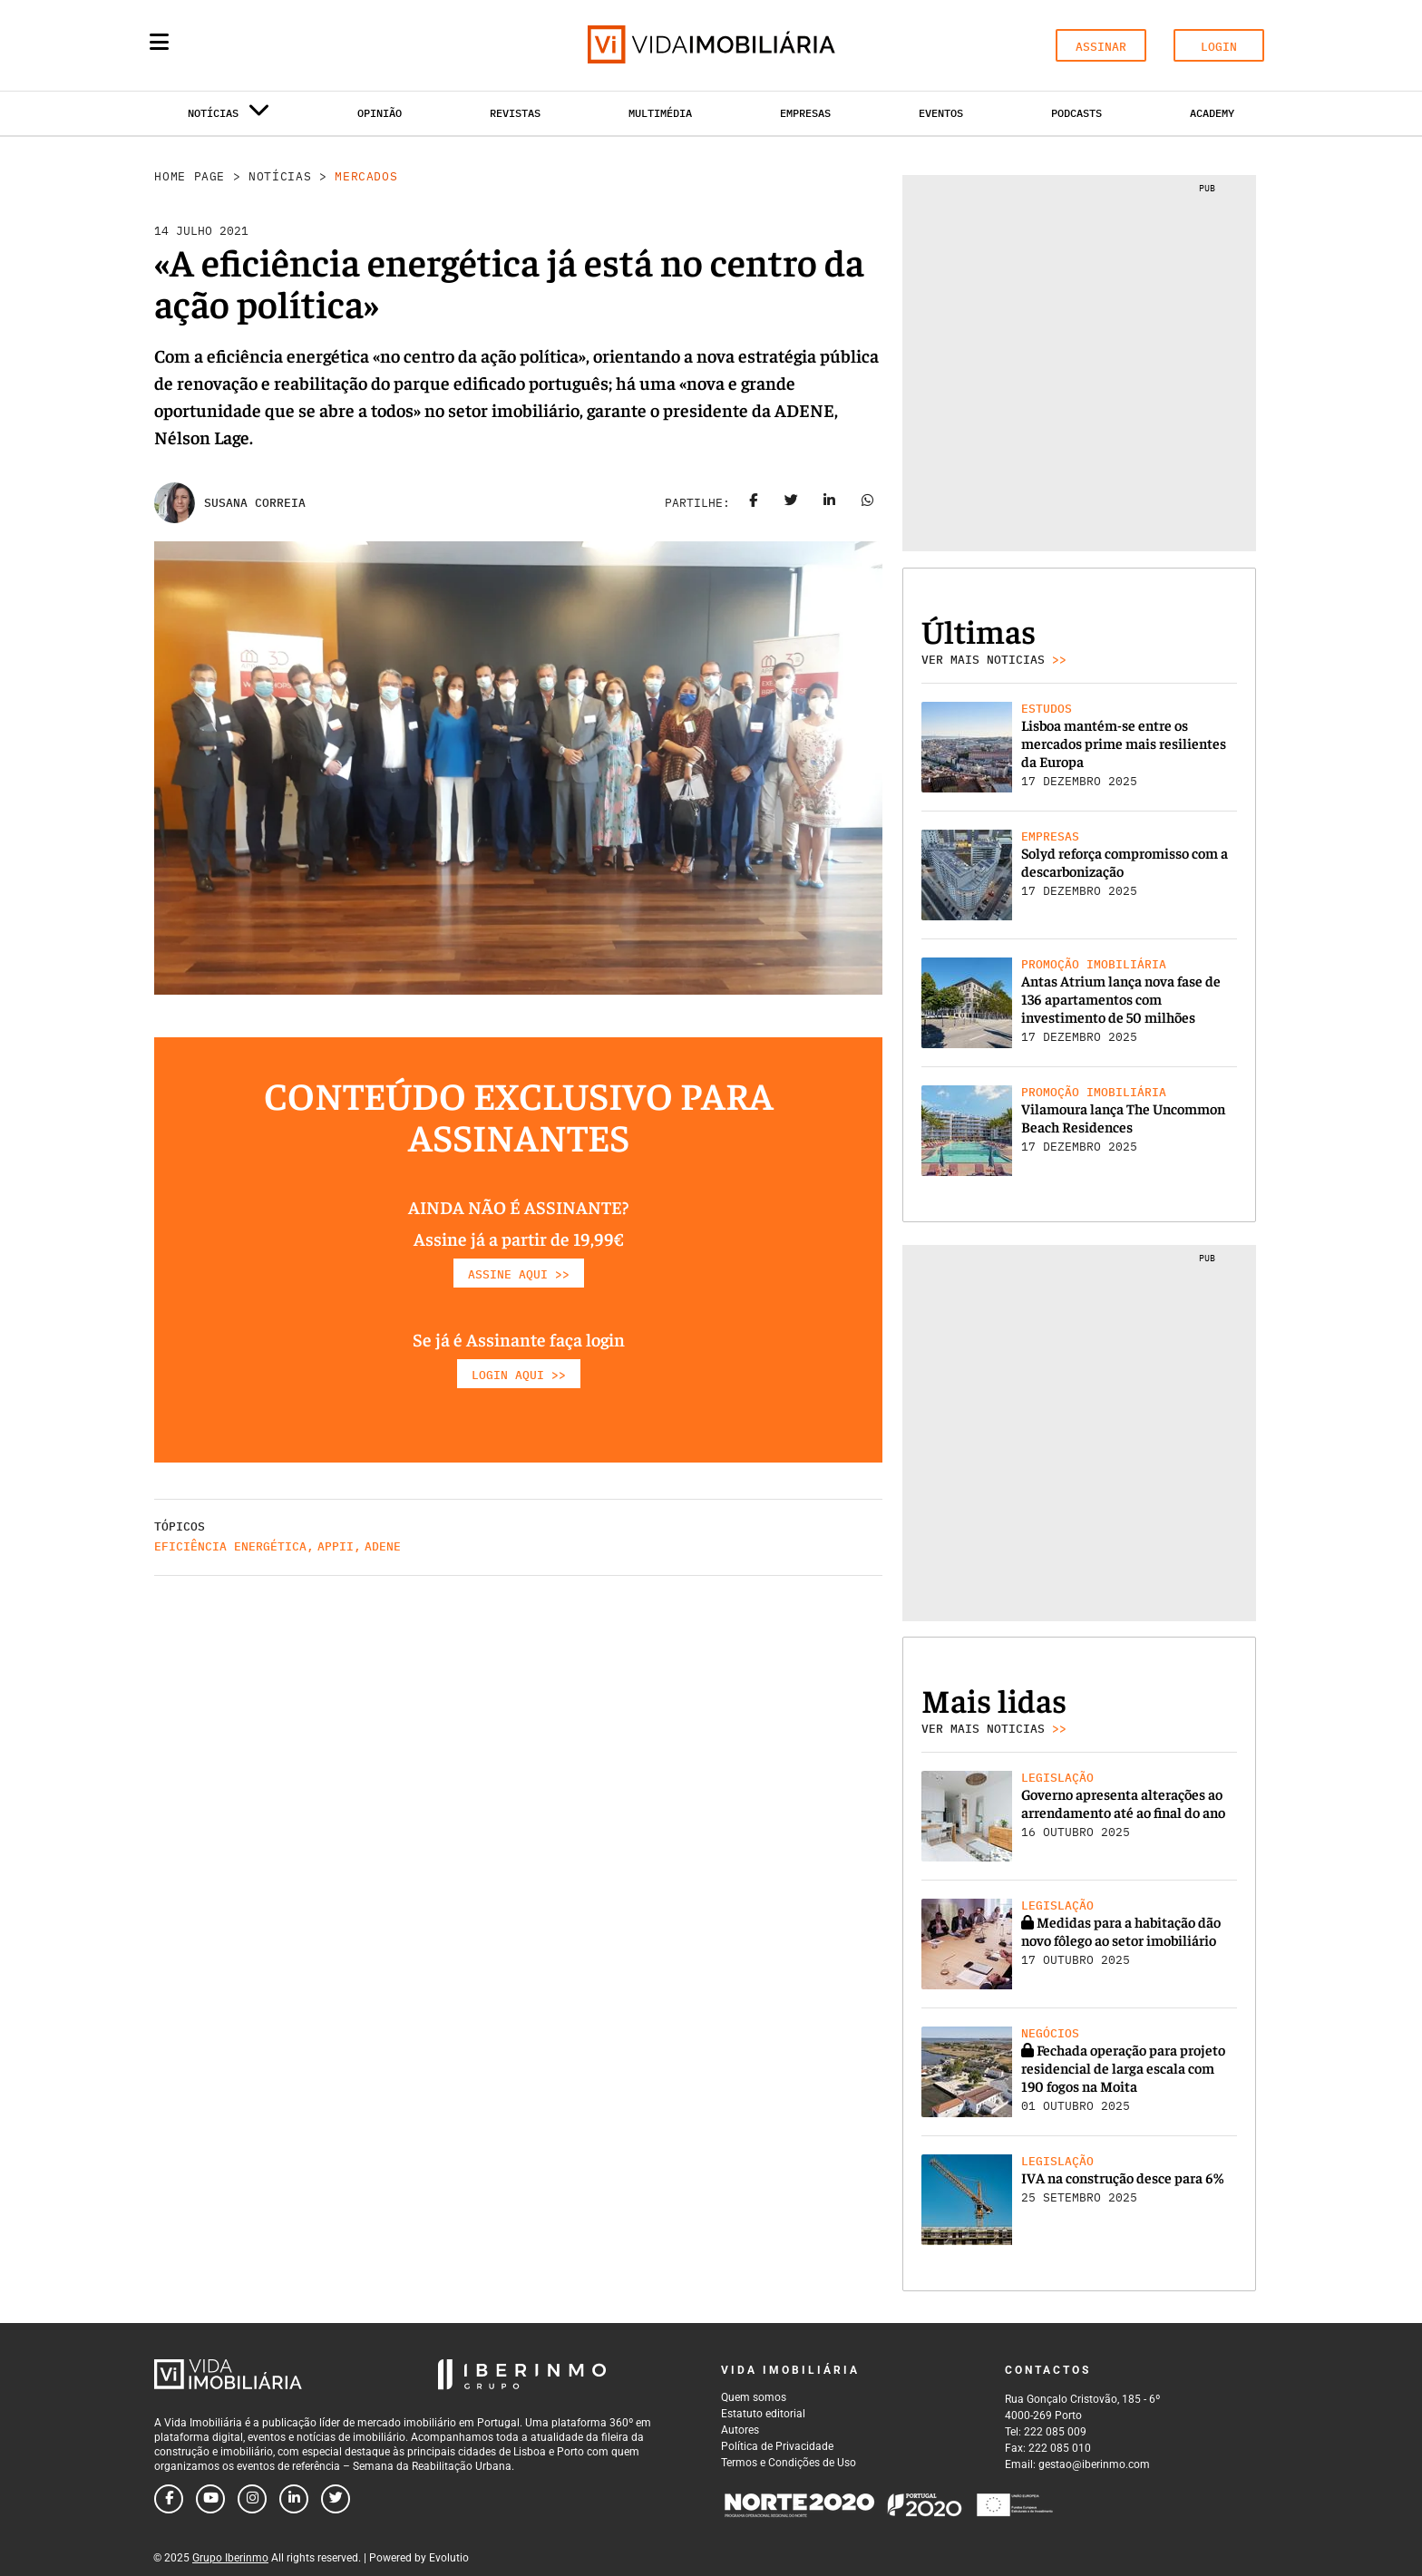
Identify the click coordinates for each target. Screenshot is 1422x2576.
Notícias (279, 176)
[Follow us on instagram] (252, 2498)
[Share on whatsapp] (867, 503)
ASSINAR (1101, 46)
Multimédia (660, 113)
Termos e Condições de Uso (788, 2462)
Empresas (805, 113)
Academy (1212, 113)
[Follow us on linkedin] (293, 2498)
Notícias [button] (228, 116)
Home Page (189, 176)
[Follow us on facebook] (168, 2498)
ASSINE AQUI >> (519, 1274)
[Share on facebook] (753, 503)
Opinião (379, 113)
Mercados (366, 176)
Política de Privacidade (777, 2446)
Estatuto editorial (763, 2413)
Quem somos (753, 2397)
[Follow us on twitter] (335, 2498)
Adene (383, 1546)
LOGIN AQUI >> (519, 1375)
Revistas (515, 113)
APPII (335, 1546)
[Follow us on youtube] (210, 2498)
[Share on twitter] (791, 503)
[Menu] (159, 42)
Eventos (941, 113)
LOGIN (1219, 46)
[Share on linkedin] (829, 503)
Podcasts (1076, 113)
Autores (740, 2430)
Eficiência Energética (230, 1546)
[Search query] (265, 45)
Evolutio (449, 2558)
